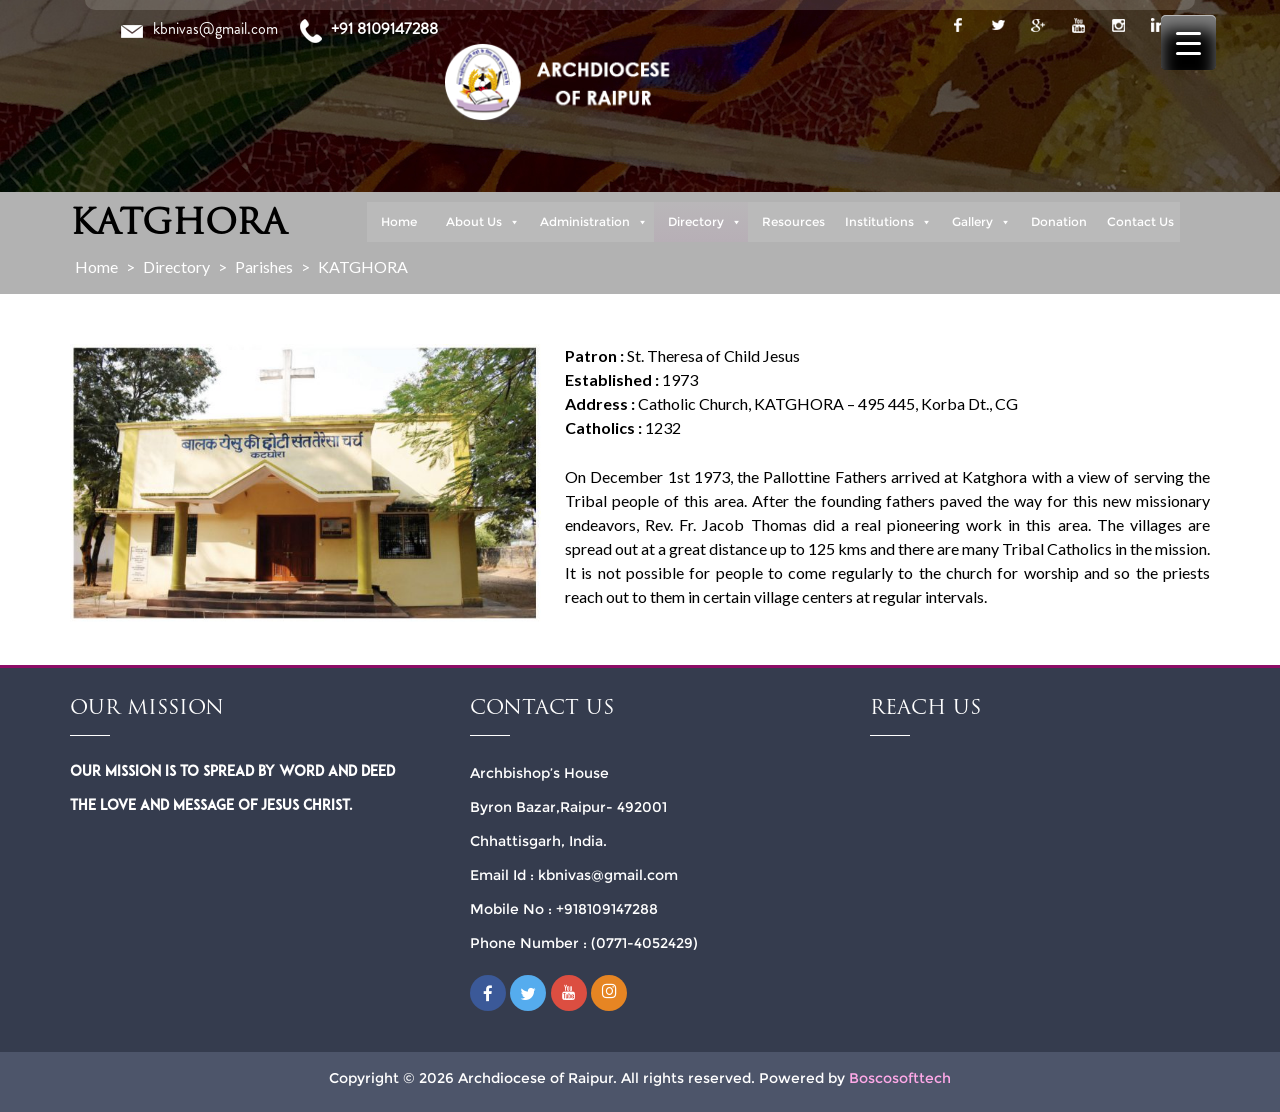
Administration (594, 222)
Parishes (264, 266)
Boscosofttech (900, 1078)
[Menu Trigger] (1188, 42)
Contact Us (1140, 221)
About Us (483, 222)
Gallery (981, 222)
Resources (793, 221)
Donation (1059, 221)
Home (399, 221)
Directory (705, 222)
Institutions (888, 222)
